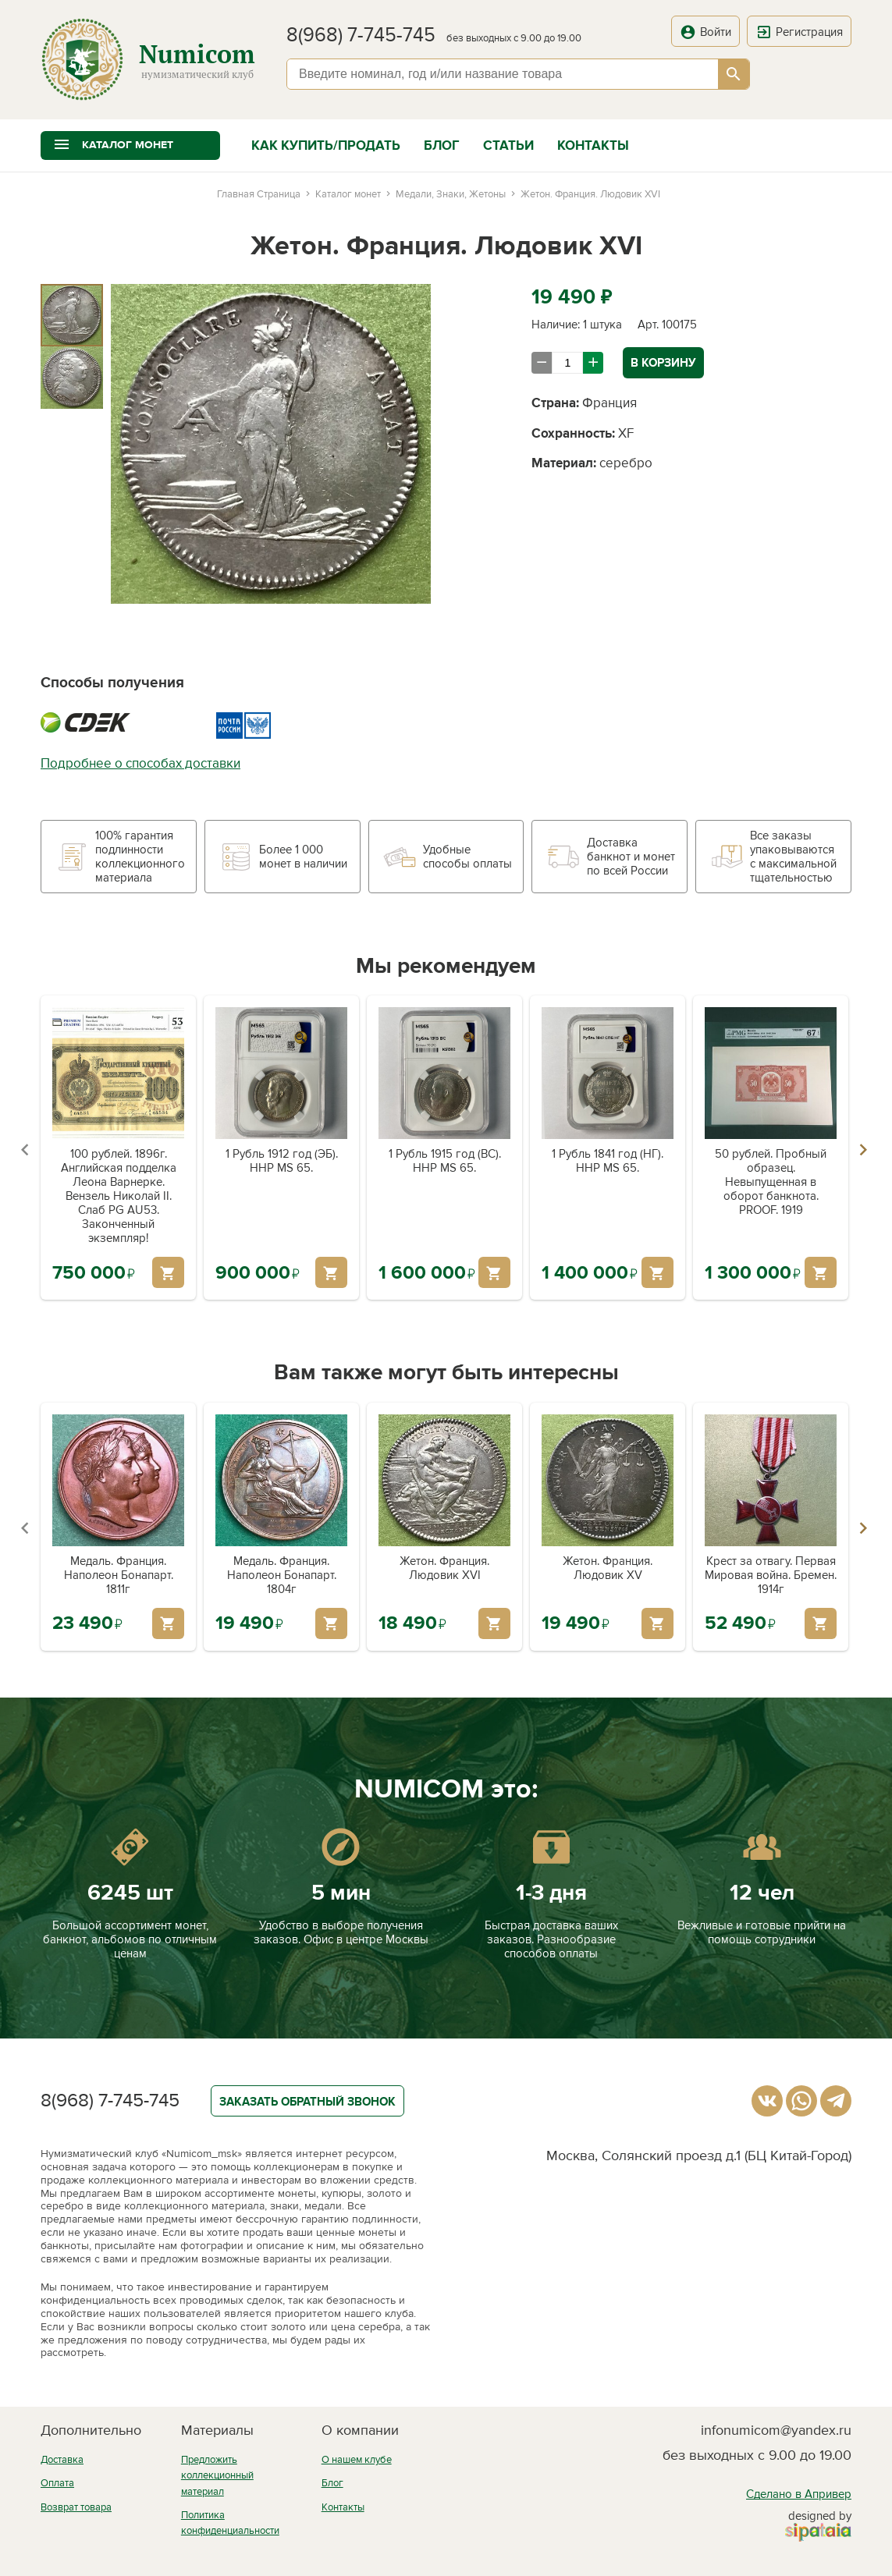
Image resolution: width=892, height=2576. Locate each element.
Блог (442, 145)
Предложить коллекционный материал (217, 2476)
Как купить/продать (325, 145)
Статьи (508, 145)
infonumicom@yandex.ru (776, 2430)
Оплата (57, 2483)
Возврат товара (76, 2507)
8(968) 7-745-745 (360, 35)
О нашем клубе (357, 2460)
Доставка (62, 2460)
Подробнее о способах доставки (140, 763)
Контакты (593, 145)
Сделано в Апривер (798, 2494)
